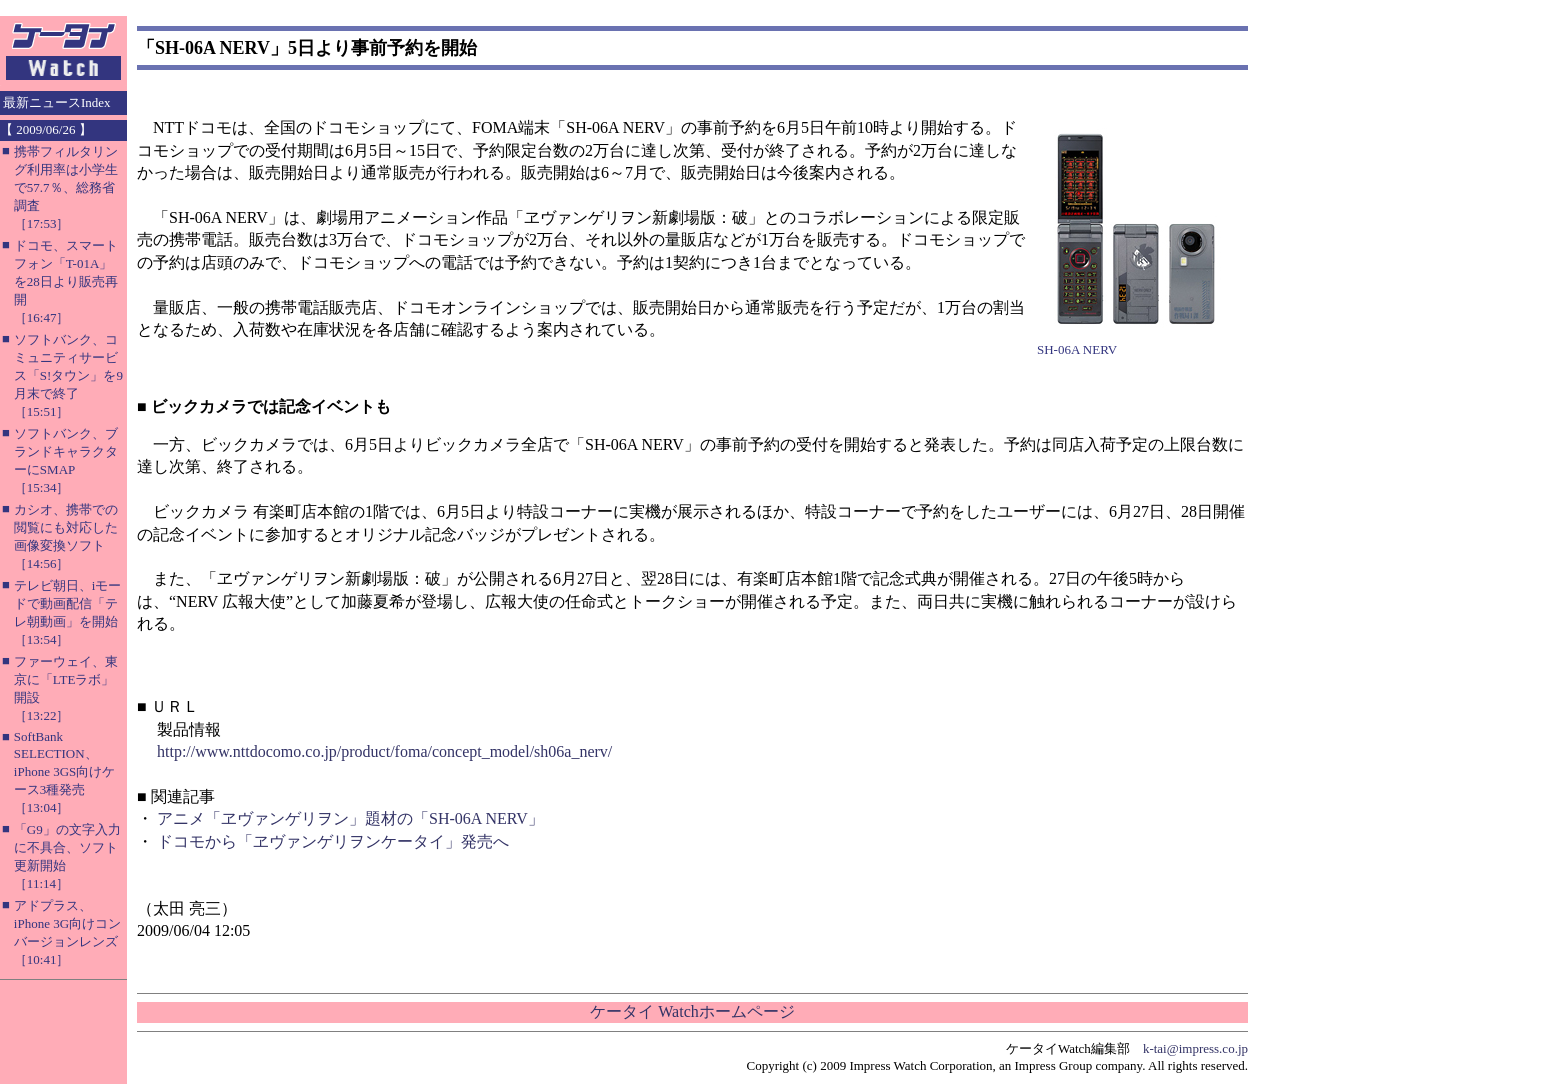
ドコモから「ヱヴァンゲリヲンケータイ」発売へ (333, 841)
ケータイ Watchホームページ (692, 1011)
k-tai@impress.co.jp (1195, 1048)
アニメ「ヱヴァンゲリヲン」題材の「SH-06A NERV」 (350, 818)
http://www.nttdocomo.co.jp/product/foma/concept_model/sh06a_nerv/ (384, 751)
